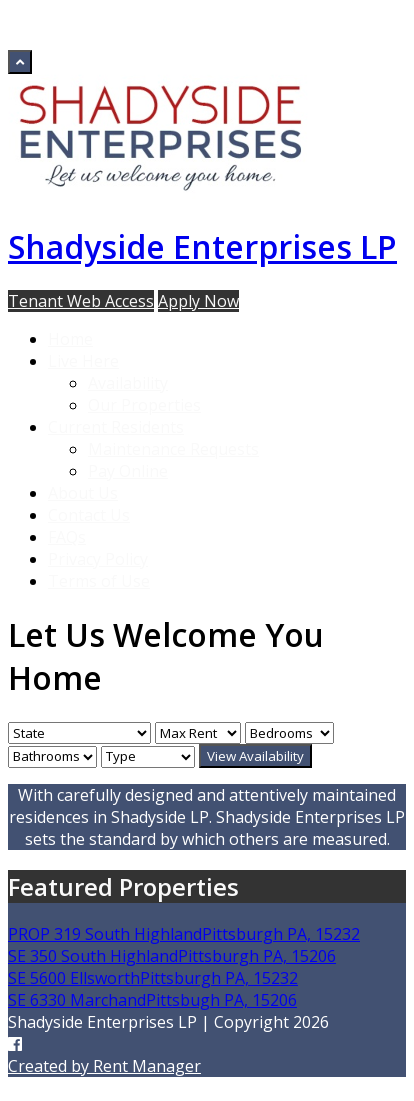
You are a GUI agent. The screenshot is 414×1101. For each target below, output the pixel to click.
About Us (83, 493)
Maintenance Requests (173, 449)
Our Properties (144, 405)
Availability (128, 383)
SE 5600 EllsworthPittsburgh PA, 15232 (153, 978)
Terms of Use (99, 581)
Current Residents (116, 427)
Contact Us (89, 515)
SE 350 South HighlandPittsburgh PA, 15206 (172, 956)
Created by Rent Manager (104, 1066)
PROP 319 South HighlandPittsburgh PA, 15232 (184, 934)
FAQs (67, 537)
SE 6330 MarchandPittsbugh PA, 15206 (152, 1000)
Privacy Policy (98, 559)
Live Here (83, 361)
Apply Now (198, 301)
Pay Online (128, 471)
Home (70, 339)
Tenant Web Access (81, 301)
